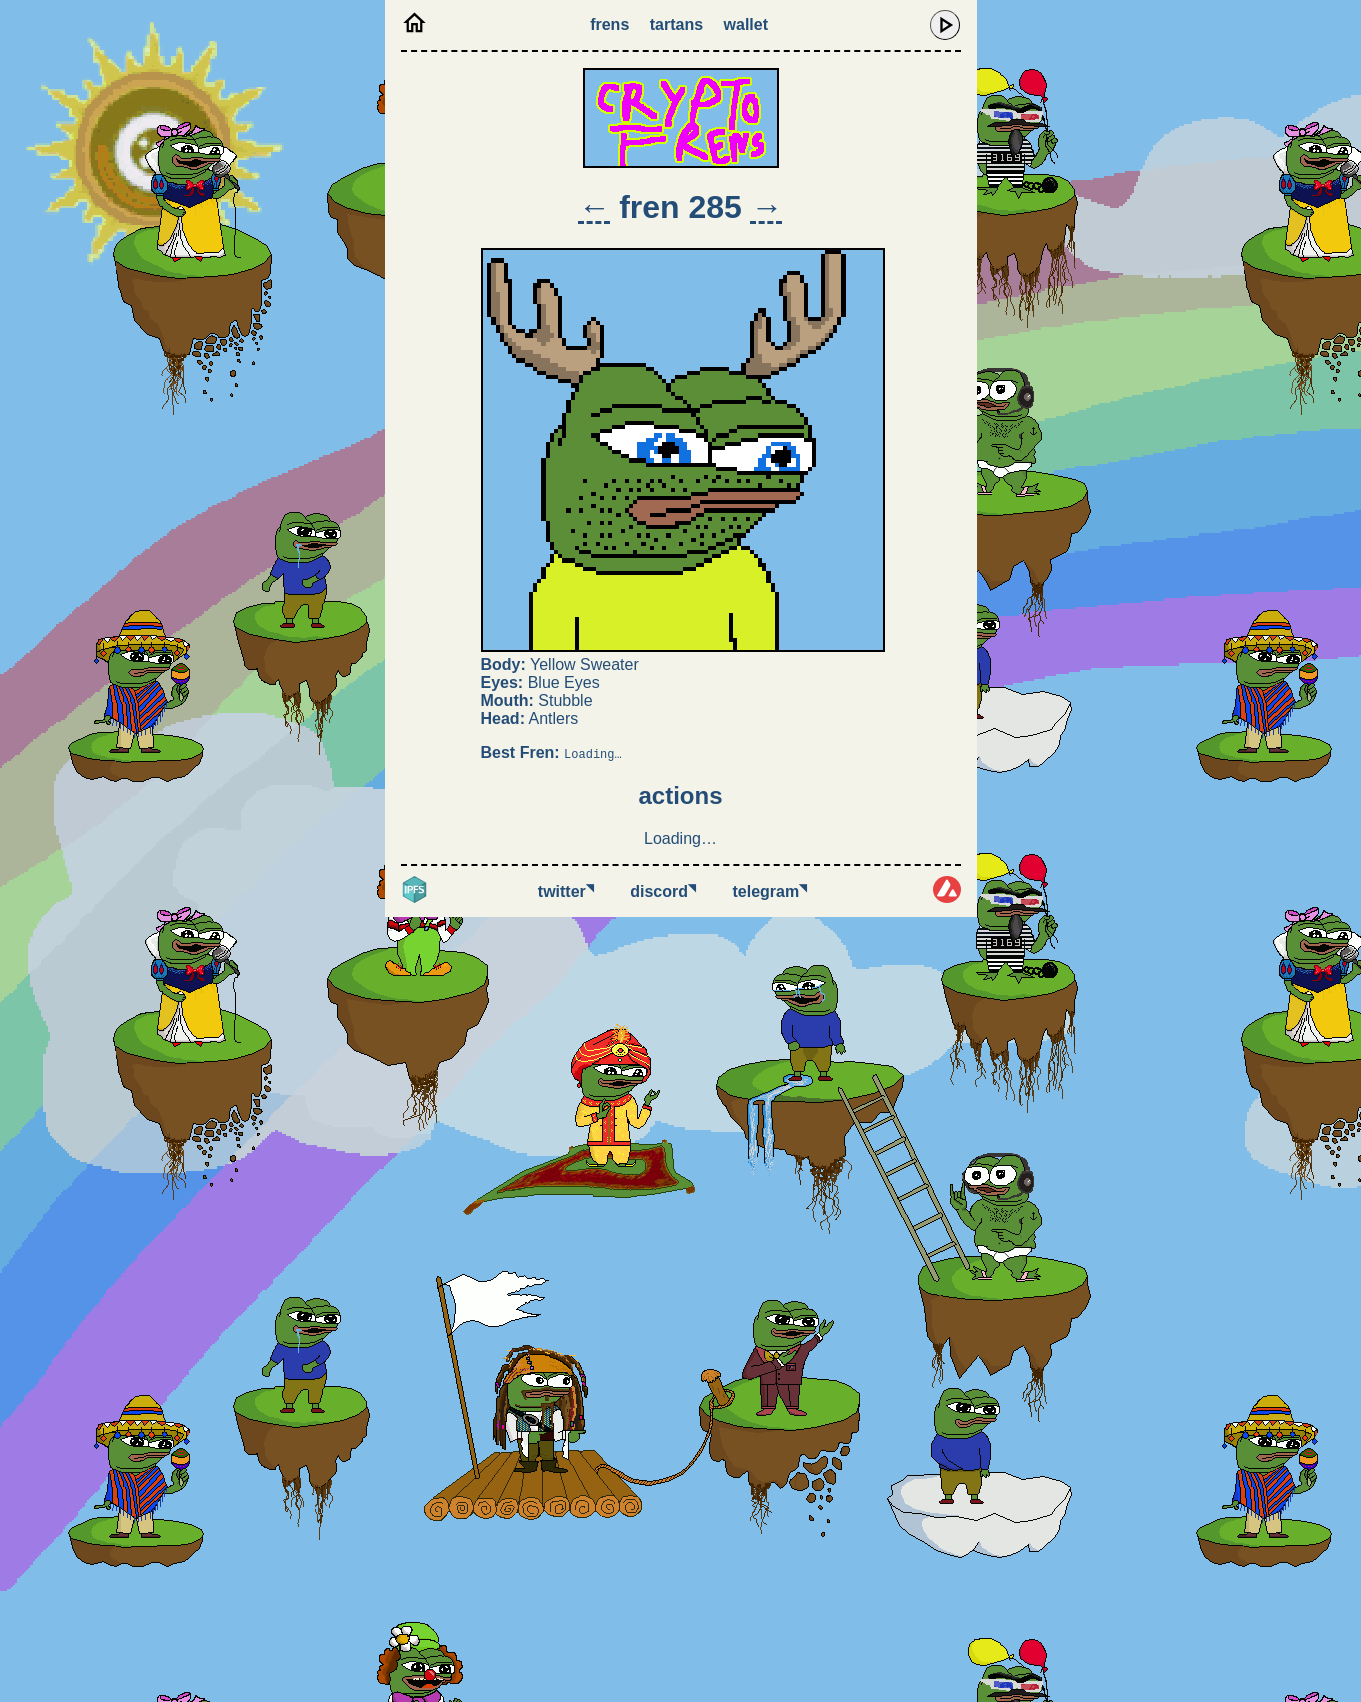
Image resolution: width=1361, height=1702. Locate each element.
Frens (609, 24)
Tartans (676, 24)
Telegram (770, 891)
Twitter (566, 891)
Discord (663, 891)
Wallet (746, 24)
